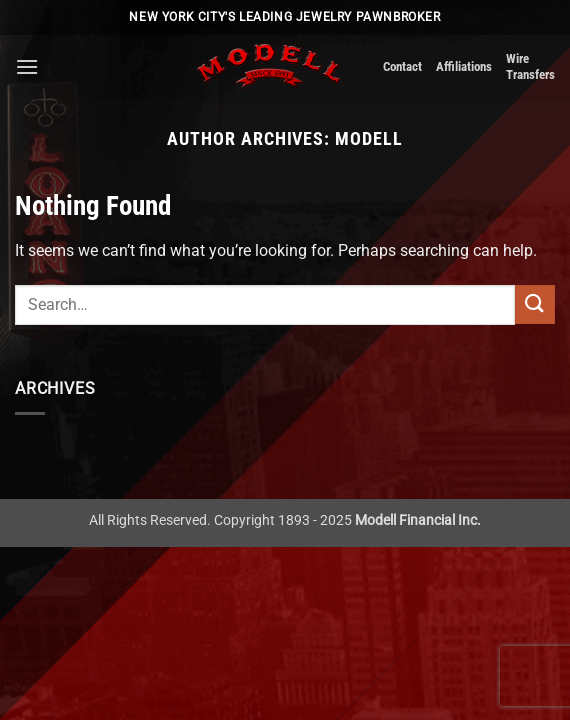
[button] (27, 66)
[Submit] (535, 304)
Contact (402, 66)
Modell (369, 138)
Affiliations (464, 66)
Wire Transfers (530, 66)
